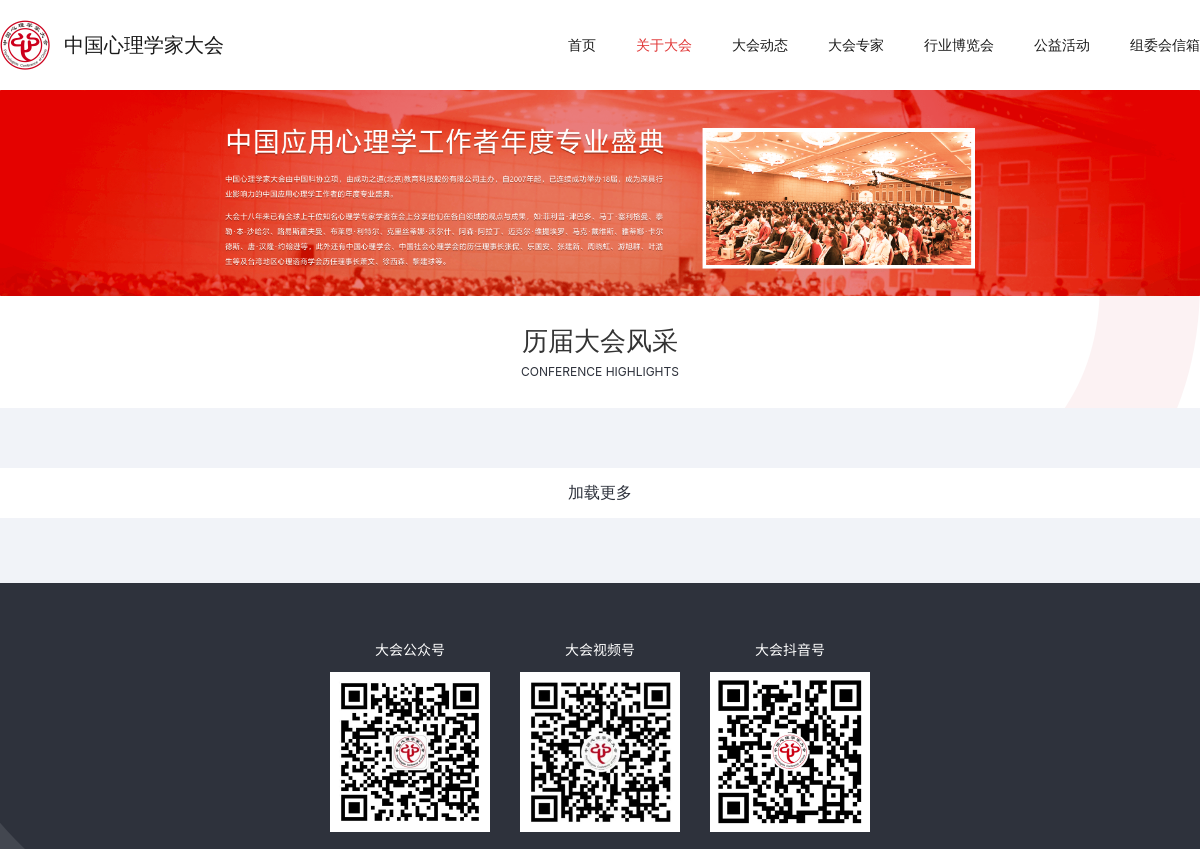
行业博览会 (959, 44)
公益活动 (1062, 44)
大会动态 (760, 44)
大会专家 (856, 44)
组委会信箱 (1165, 44)
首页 (582, 44)
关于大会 (664, 44)
